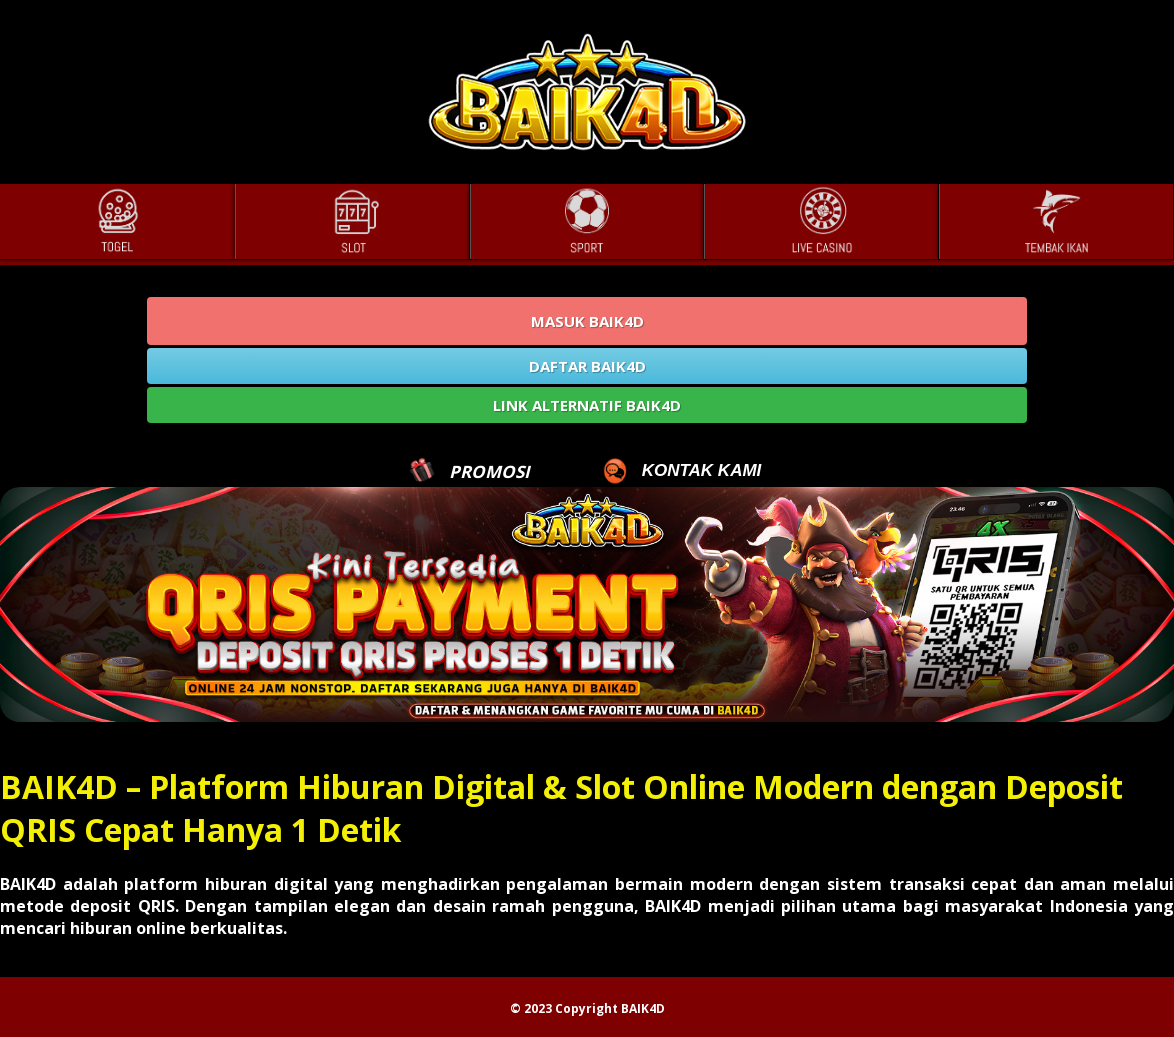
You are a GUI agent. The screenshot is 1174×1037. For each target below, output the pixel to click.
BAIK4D (643, 1008)
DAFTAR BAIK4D (587, 366)
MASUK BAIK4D (587, 321)
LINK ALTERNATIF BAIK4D (587, 405)
